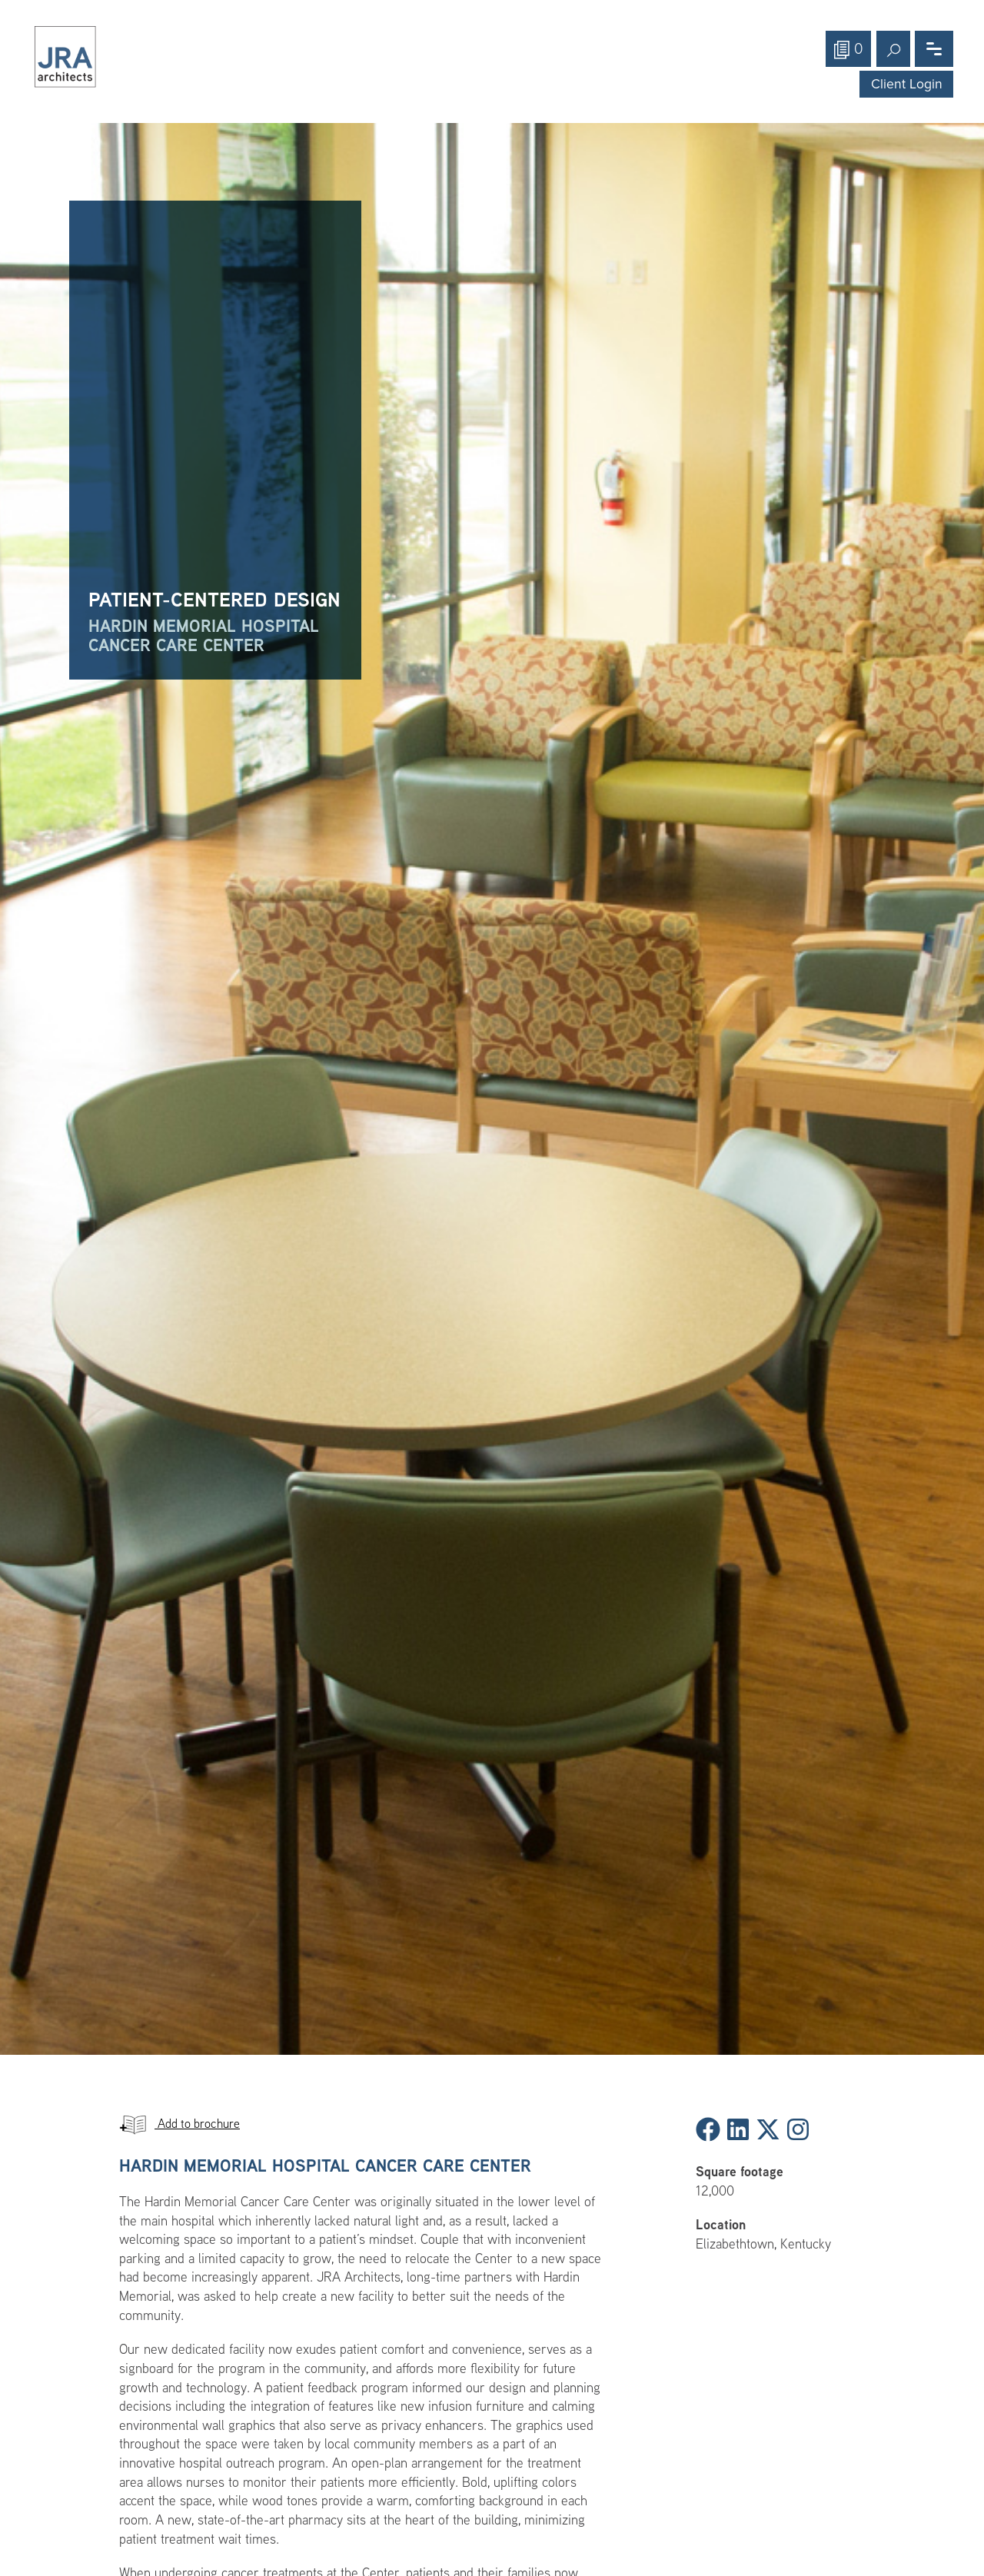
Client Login (906, 84)
